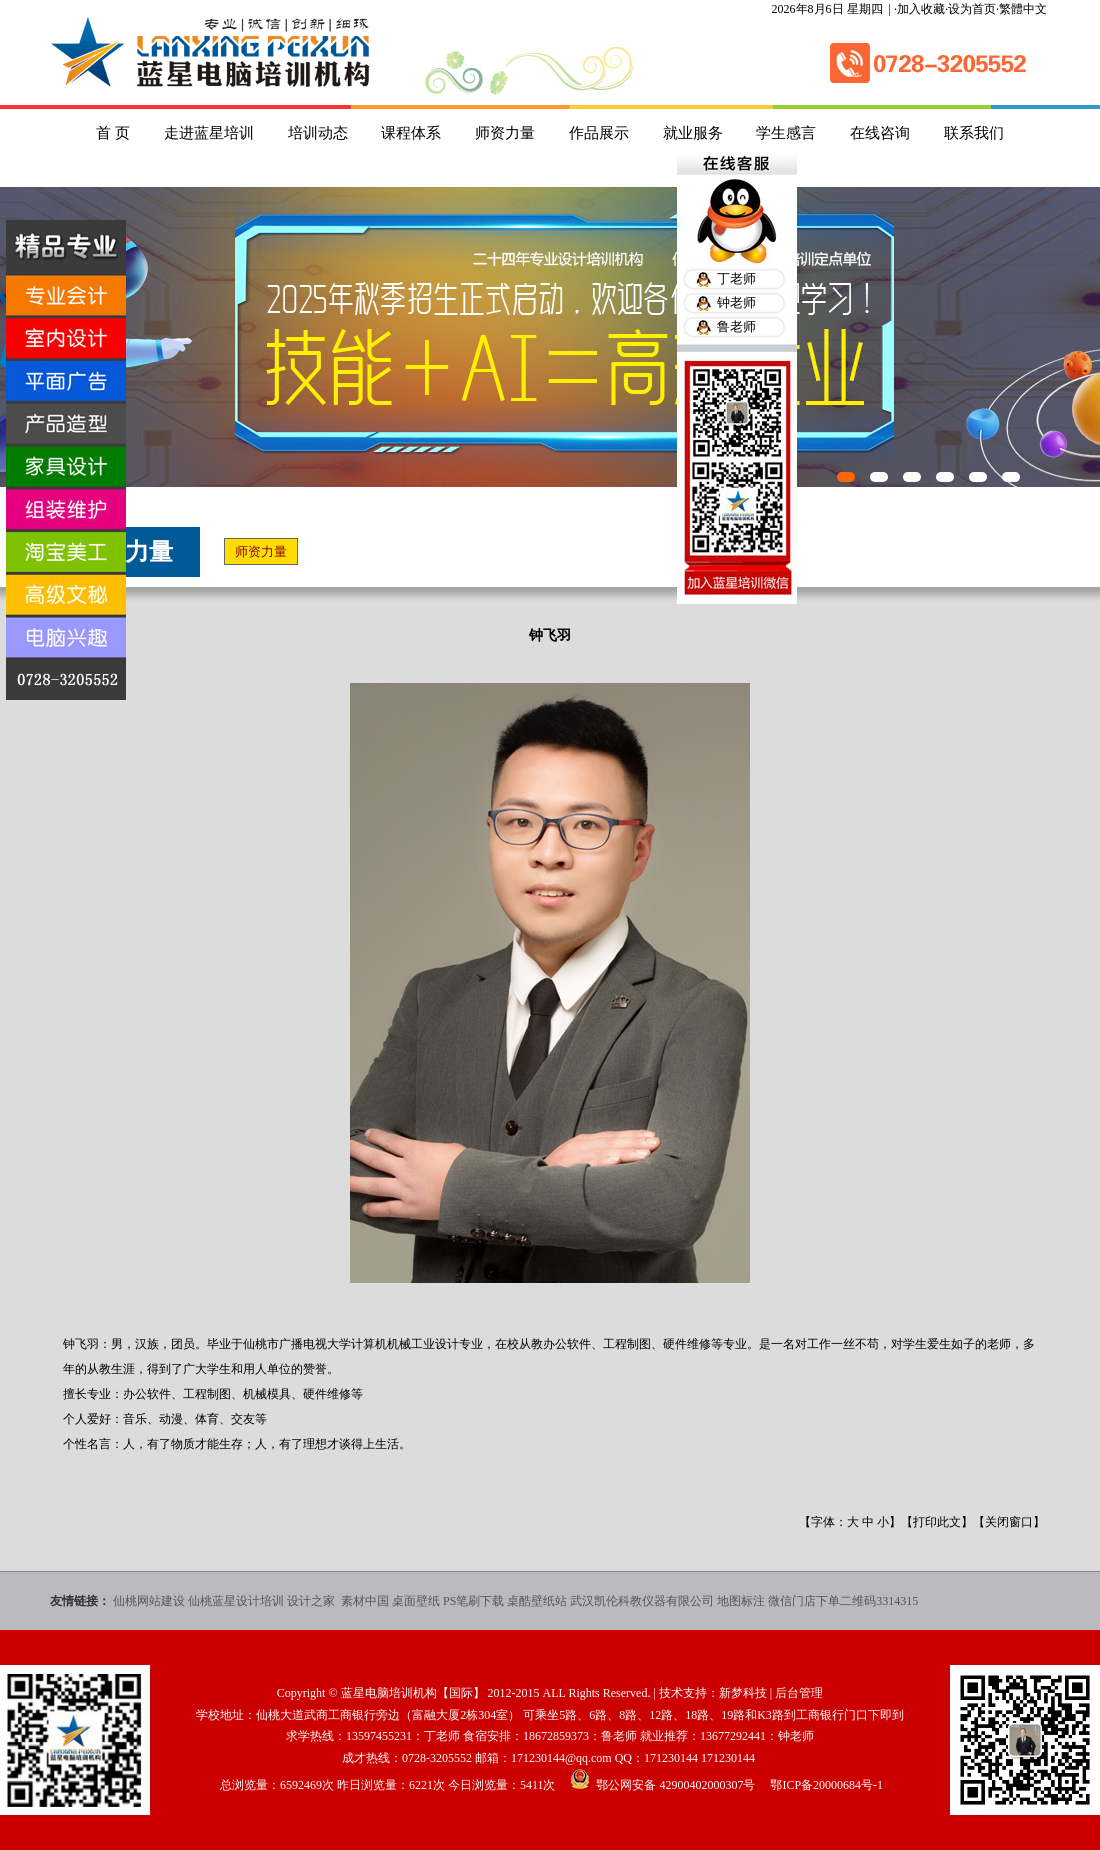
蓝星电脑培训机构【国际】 (413, 1693)
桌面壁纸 (416, 1601)
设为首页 (972, 9)
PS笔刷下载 (473, 1601)
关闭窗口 (1009, 1522)
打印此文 (937, 1522)
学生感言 (786, 133)
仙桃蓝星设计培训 (236, 1601)
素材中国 (365, 1601)
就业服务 (693, 133)
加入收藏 (921, 9)
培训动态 (318, 133)
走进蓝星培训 (209, 133)
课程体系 (411, 133)
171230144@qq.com (561, 1758)
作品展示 (599, 133)
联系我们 (974, 133)
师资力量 (505, 133)
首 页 (113, 133)
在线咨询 (880, 133)
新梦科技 (743, 1693)
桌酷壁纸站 (537, 1601)
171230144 (671, 1758)
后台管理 (799, 1693)
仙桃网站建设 (149, 1601)
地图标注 (741, 1601)
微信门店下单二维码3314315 (843, 1601)
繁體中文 (1023, 9)
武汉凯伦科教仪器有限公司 (642, 1601)
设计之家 (312, 1601)
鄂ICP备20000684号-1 (826, 1785)
